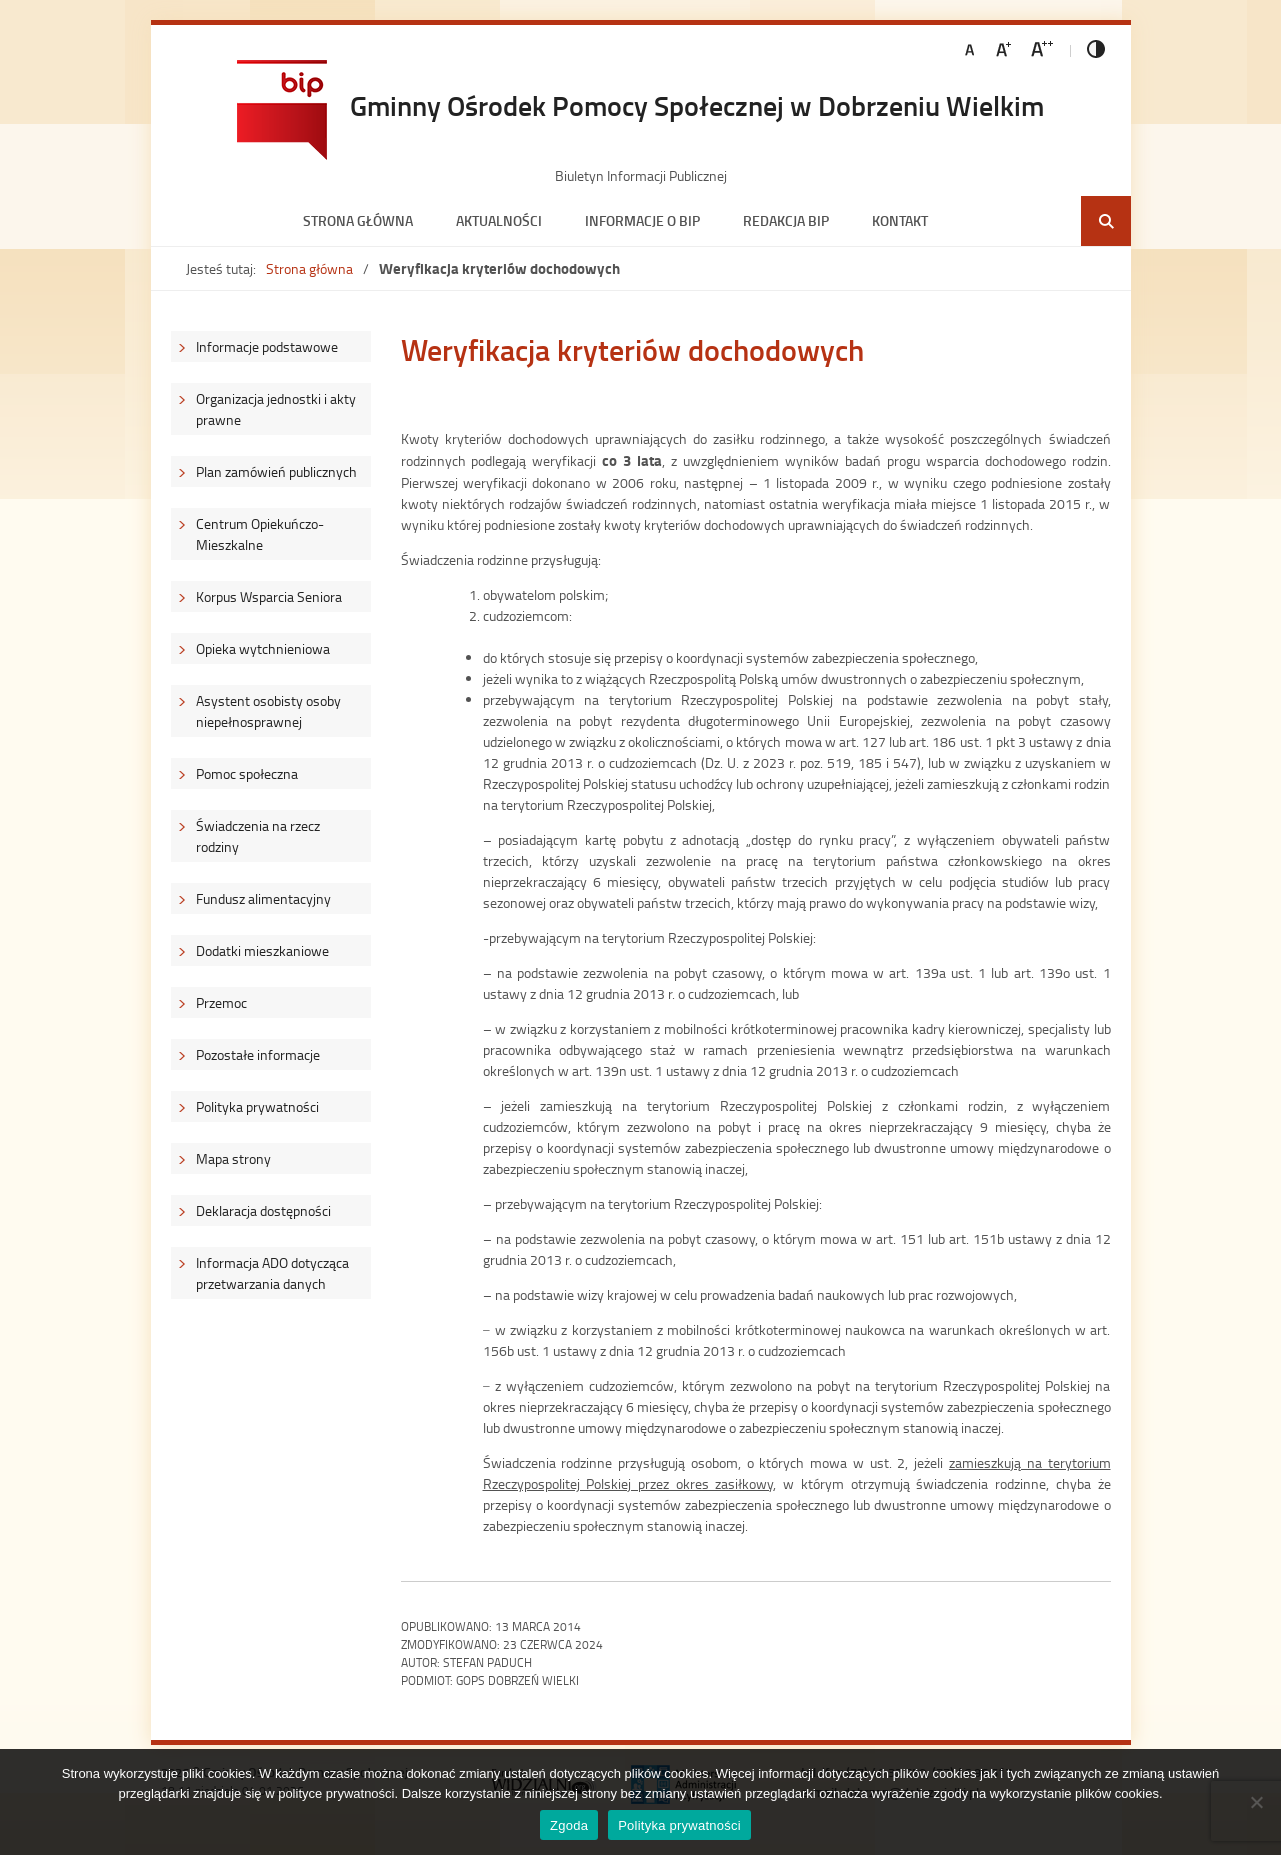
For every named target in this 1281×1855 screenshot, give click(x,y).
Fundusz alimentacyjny (263, 898)
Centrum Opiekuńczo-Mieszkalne (260, 534)
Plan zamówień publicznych (276, 471)
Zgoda (569, 1825)
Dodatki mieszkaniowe (262, 950)
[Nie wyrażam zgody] (1256, 1802)
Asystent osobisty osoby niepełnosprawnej (268, 711)
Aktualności (499, 220)
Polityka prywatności (257, 1106)
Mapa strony (233, 1158)
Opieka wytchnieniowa (263, 648)
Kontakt (900, 220)
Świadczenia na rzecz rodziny (258, 836)
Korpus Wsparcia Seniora (269, 596)
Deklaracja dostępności (263, 1210)
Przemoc (221, 1002)
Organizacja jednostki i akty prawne (276, 409)
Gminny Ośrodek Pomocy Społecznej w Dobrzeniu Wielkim (697, 105)
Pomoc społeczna (247, 773)
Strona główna (358, 220)
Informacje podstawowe (267, 346)
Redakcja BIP (786, 220)
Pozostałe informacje (258, 1054)
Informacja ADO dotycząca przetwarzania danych (272, 1273)
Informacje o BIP (642, 220)
